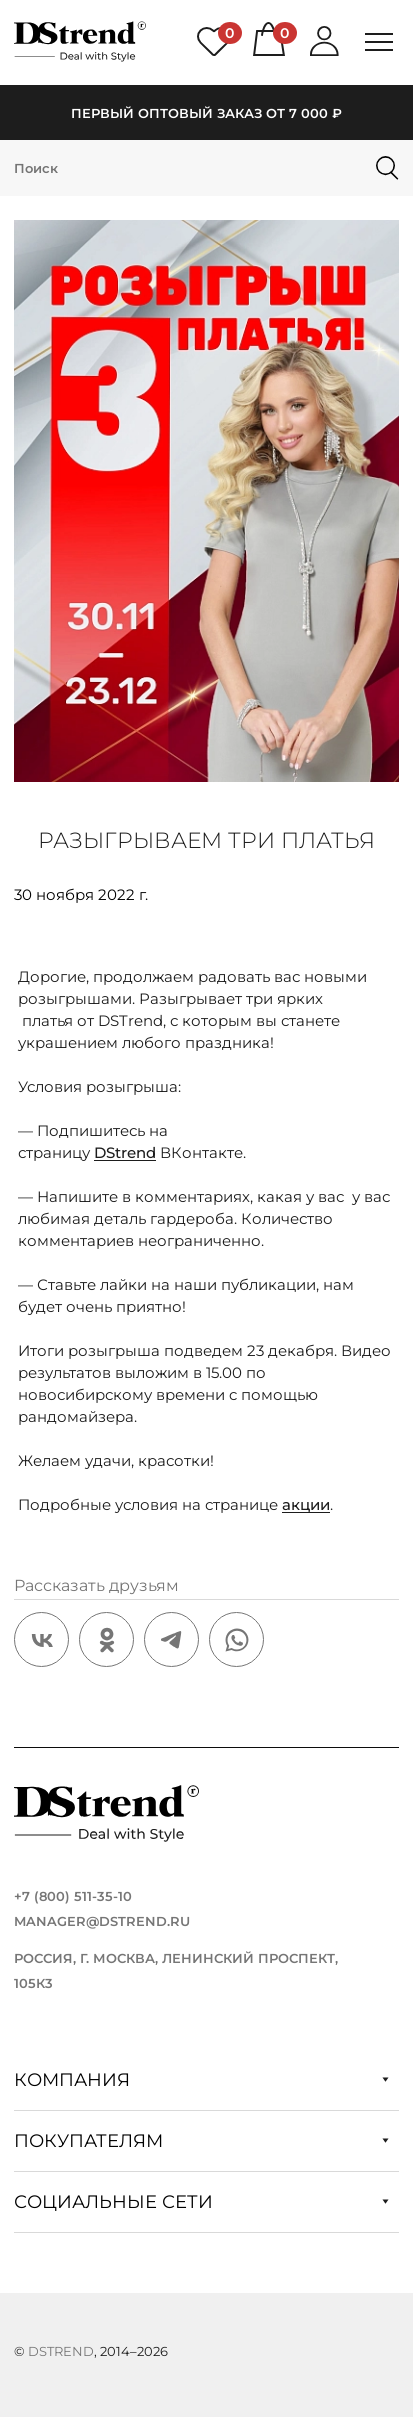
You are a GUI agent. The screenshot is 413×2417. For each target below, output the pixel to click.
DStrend (125, 1152)
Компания (201, 2080)
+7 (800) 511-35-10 (73, 1896)
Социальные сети (201, 2202)
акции (306, 1504)
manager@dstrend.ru (102, 1921)
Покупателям (201, 2141)
